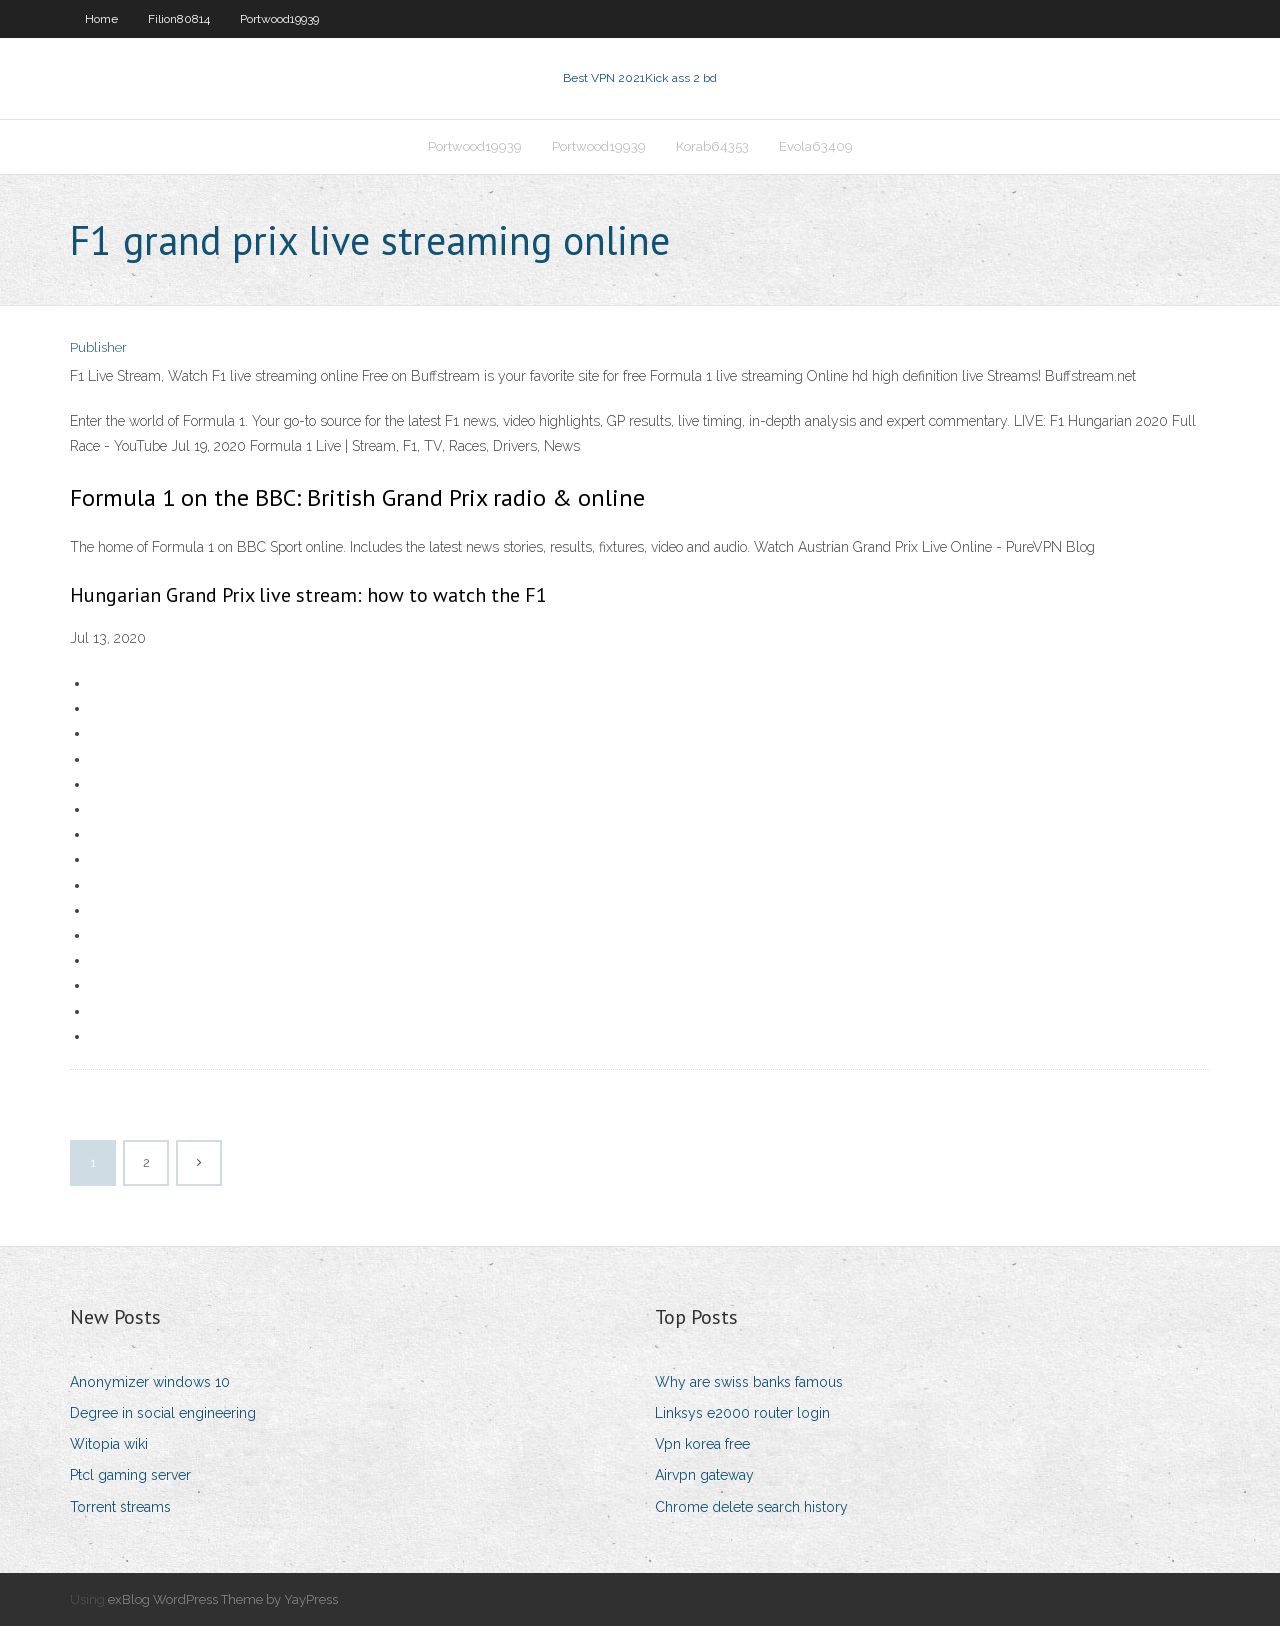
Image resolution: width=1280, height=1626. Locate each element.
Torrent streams (120, 1507)
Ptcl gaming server (130, 1475)
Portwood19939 (279, 19)
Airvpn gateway (704, 1475)
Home (101, 19)
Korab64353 (712, 146)
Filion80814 (179, 19)
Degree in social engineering (163, 1413)
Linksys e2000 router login (742, 1413)
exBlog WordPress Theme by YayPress (223, 1599)
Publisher (98, 347)
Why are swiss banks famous (749, 1382)
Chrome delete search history (751, 1507)
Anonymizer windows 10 (150, 1382)
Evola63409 (816, 146)
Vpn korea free (702, 1444)
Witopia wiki (109, 1444)
